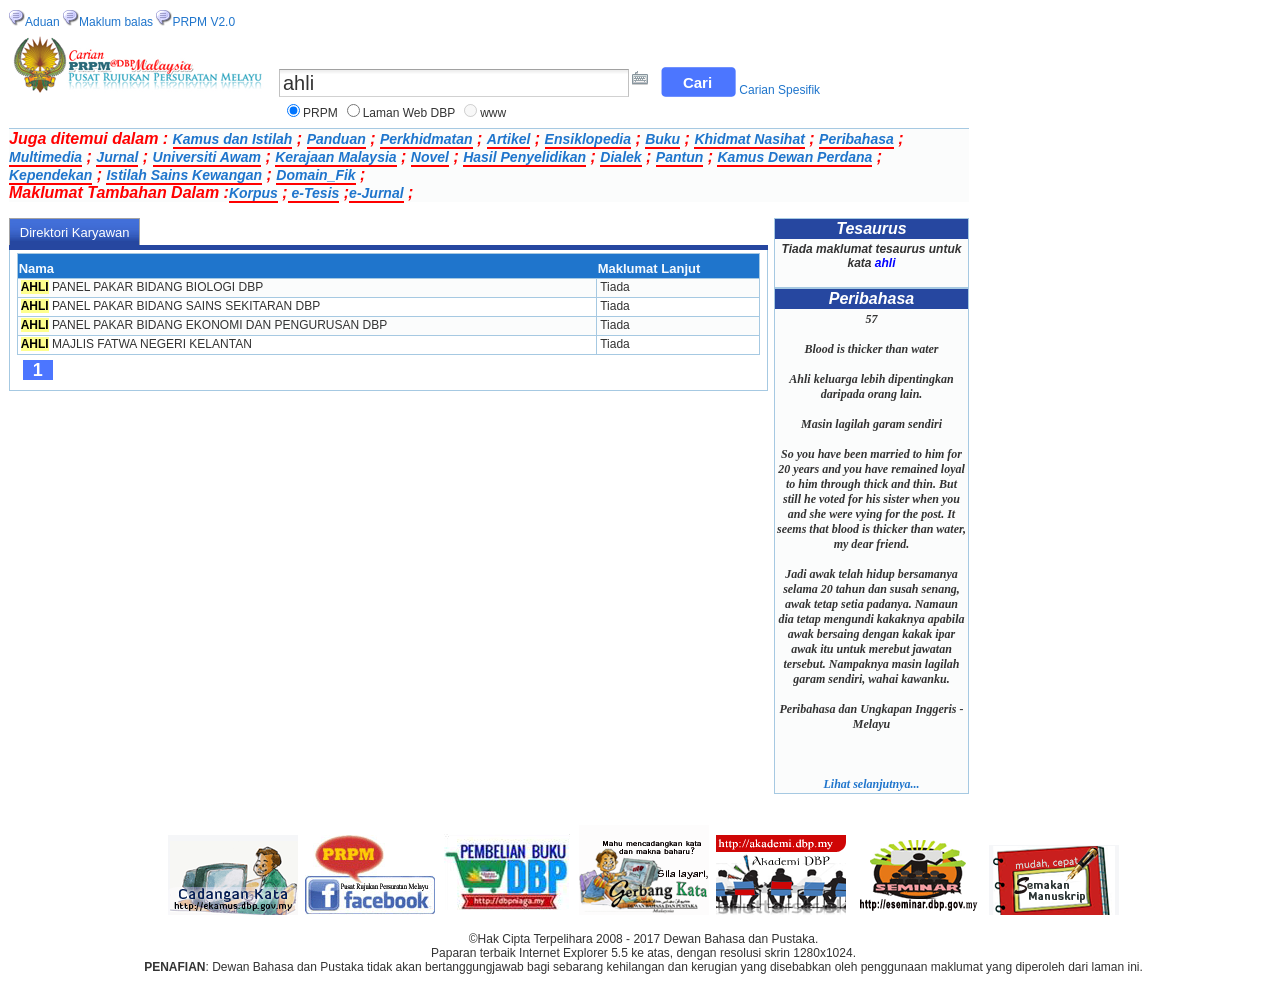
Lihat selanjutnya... (871, 784)
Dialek (620, 157)
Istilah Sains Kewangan (184, 175)
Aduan (42, 22)
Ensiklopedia (588, 139)
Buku (662, 139)
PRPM (320, 113)
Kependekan (50, 175)
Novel (430, 157)
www (493, 113)
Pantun (679, 157)
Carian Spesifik (779, 90)
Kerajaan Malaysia (335, 157)
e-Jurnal (376, 193)
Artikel (509, 139)
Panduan (336, 139)
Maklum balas (116, 22)
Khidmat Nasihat (749, 139)
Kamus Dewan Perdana (794, 157)
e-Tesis (314, 193)
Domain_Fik (315, 175)
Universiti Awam (207, 157)
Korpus (253, 193)
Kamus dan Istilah (233, 139)
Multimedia (45, 157)
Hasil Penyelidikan (524, 157)
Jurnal (117, 157)
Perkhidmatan (426, 139)
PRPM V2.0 (203, 22)
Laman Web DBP (409, 113)
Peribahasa (856, 139)
